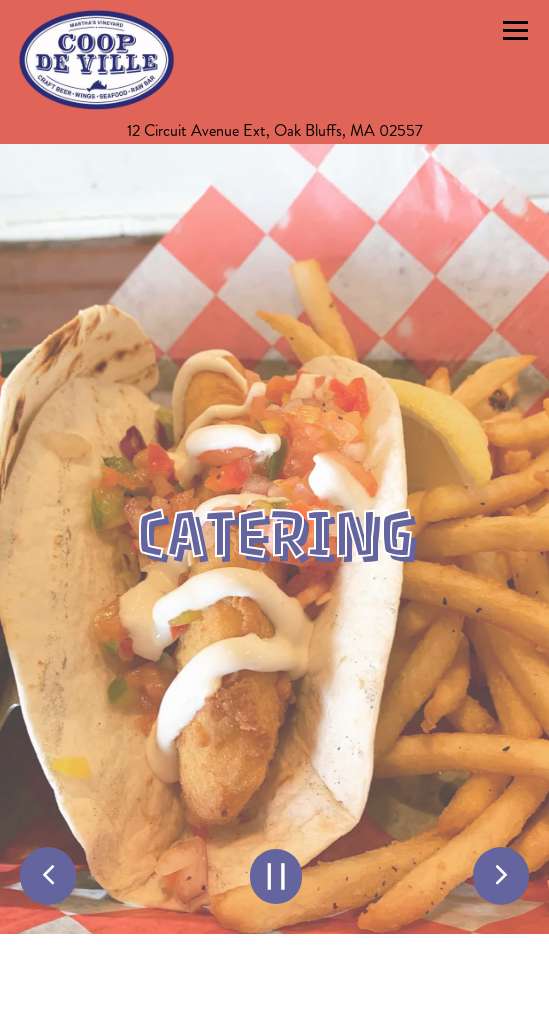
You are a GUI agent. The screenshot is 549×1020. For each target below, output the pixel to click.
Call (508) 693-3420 (275, 995)
